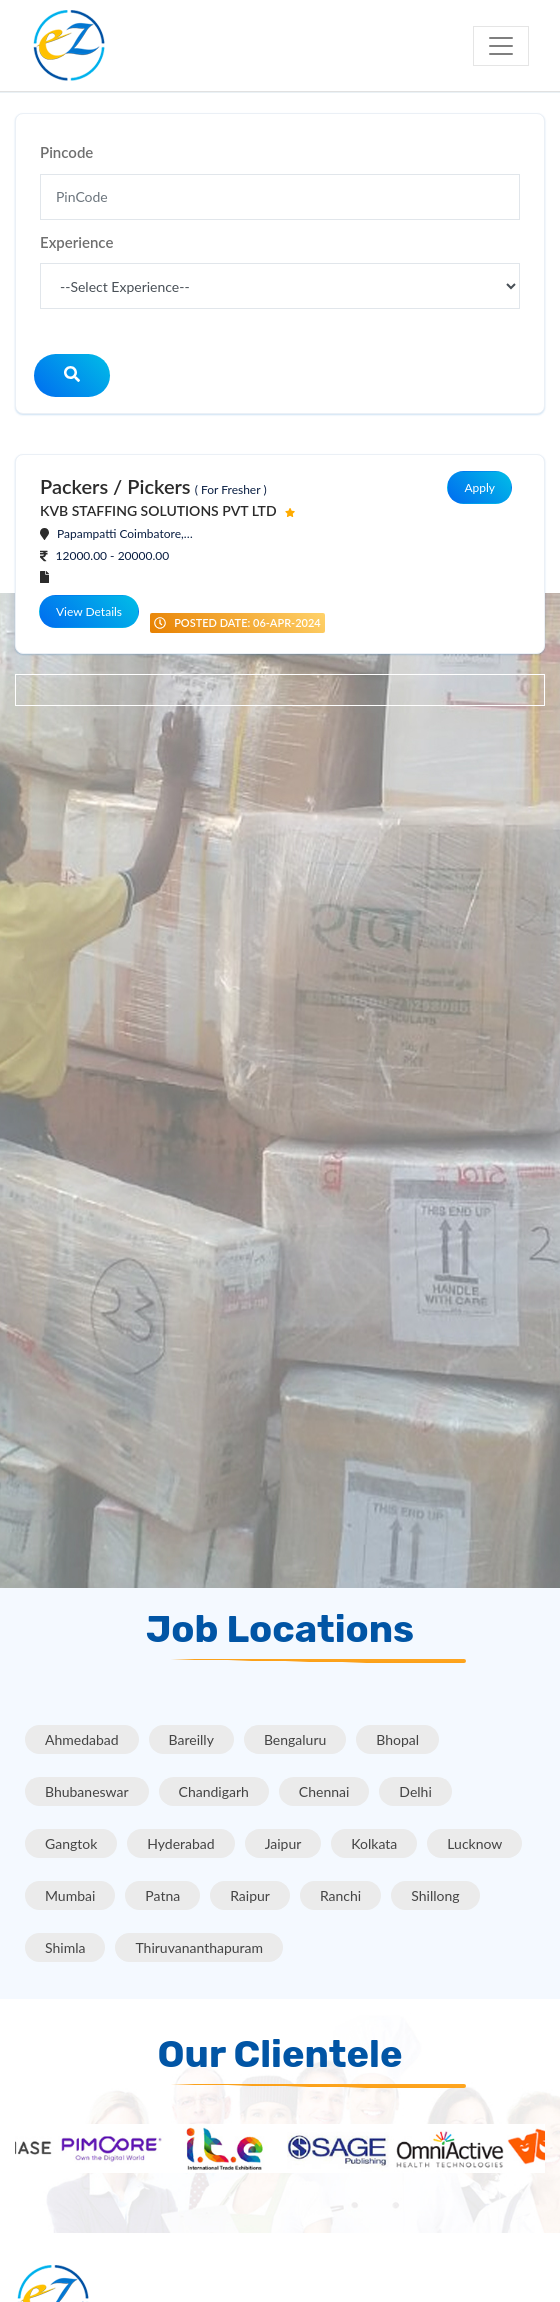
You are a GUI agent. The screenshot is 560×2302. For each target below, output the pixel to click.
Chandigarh (214, 1791)
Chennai (324, 1791)
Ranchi (340, 1895)
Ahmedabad (82, 1739)
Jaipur (283, 1843)
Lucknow (474, 1843)
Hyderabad (180, 1843)
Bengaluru (295, 1739)
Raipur (250, 1895)
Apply (479, 487)
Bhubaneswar (87, 1791)
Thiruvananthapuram (199, 1947)
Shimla (65, 1947)
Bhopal (397, 1739)
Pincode (66, 152)
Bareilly (191, 1739)
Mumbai (70, 1895)
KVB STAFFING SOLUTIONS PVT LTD (158, 510)
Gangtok (71, 1843)
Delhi (415, 1791)
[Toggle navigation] (501, 46)
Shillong (435, 1895)
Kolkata (374, 1843)
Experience (76, 242)
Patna (162, 1895)
